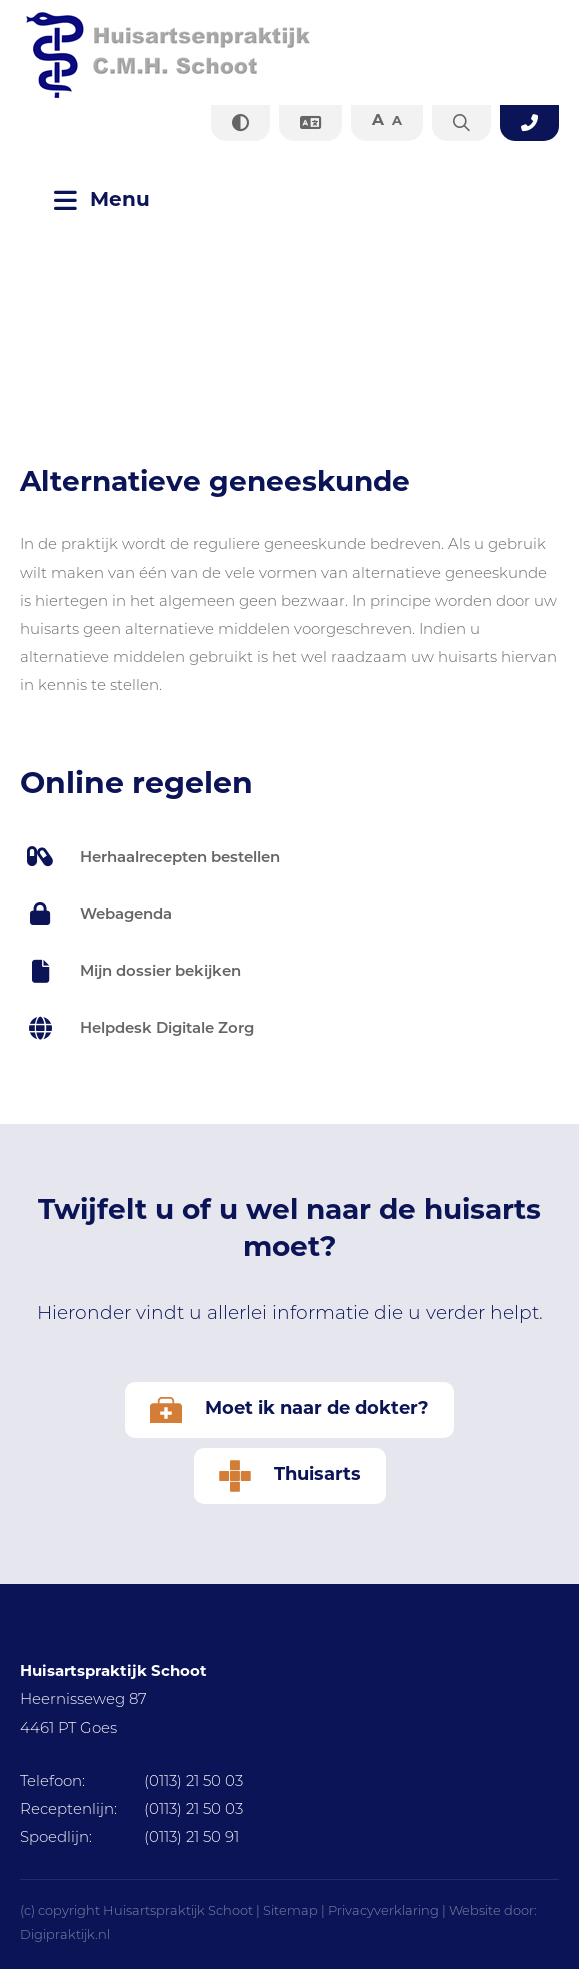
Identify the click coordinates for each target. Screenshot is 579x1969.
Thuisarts (290, 1476)
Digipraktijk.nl (65, 1935)
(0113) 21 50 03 (131, 1782)
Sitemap (290, 1911)
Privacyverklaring (383, 1911)
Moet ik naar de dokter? (289, 1410)
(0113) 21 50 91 (129, 1838)
